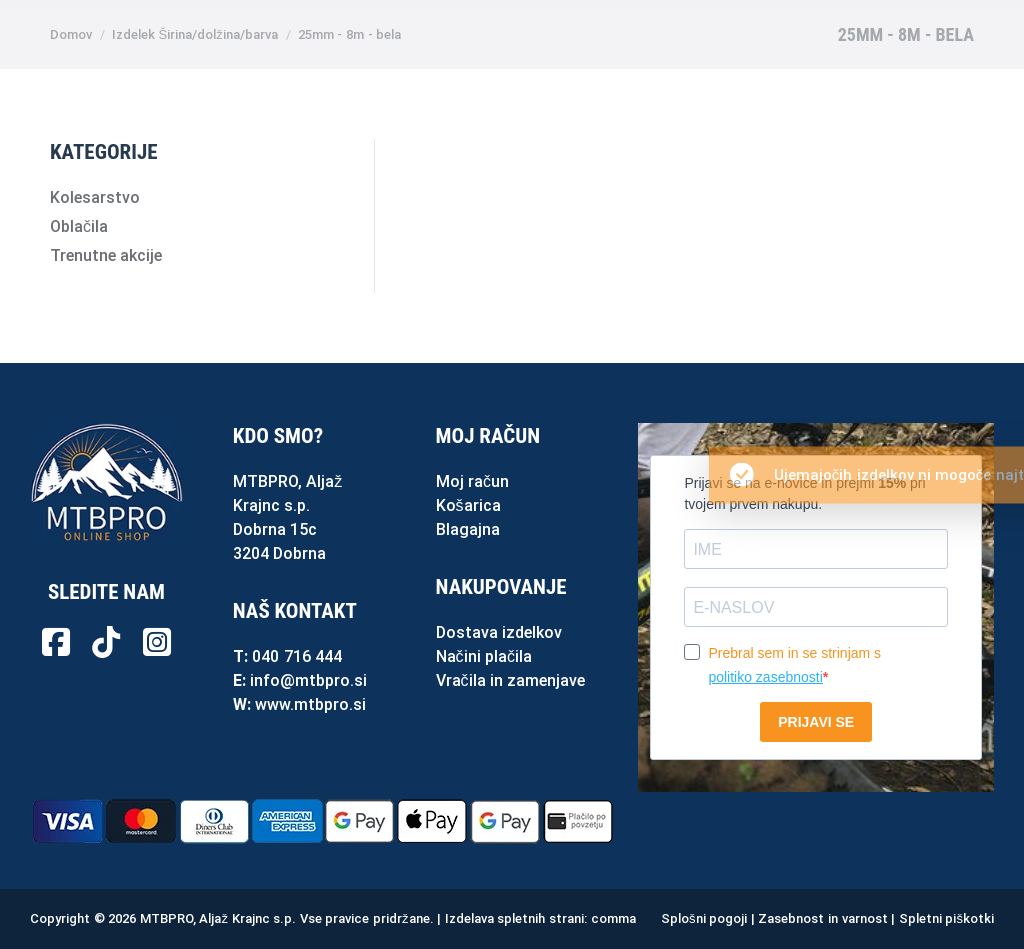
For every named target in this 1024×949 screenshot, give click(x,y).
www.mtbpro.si (310, 704)
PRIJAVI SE (816, 722)
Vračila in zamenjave (511, 680)
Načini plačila (484, 656)
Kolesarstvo (95, 197)
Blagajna (468, 529)
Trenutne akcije (106, 255)
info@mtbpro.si (308, 680)
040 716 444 (297, 656)
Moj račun (472, 481)
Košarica (468, 505)
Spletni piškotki (946, 918)
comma (613, 918)
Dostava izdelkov (499, 632)
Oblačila (79, 226)
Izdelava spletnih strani (514, 918)
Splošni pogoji (704, 918)
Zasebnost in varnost (822, 918)
